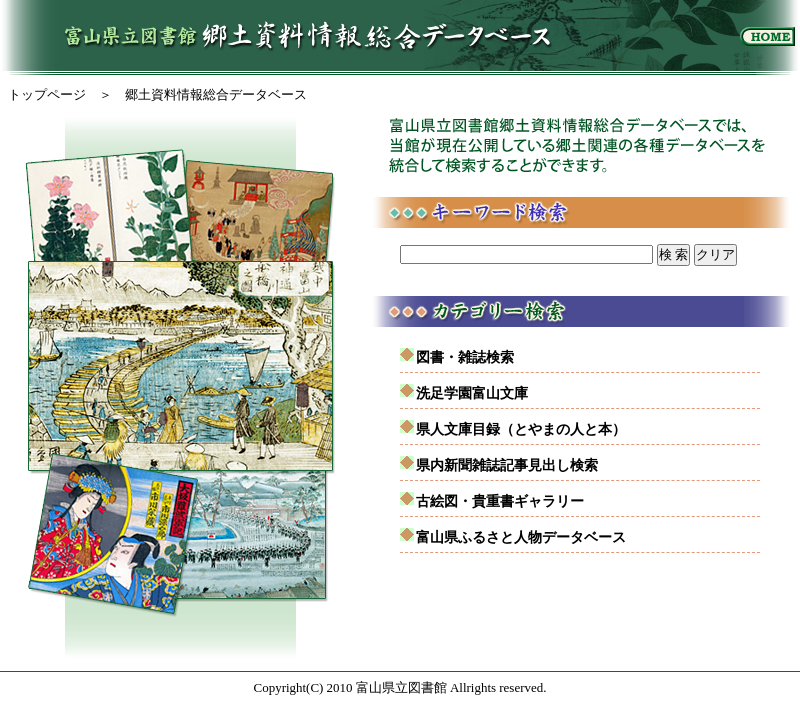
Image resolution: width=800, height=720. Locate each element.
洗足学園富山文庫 (472, 393)
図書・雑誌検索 (465, 357)
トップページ (47, 94)
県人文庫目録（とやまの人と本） (521, 429)
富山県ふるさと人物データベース (521, 537)
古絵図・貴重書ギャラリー (500, 501)
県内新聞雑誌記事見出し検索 (507, 465)
